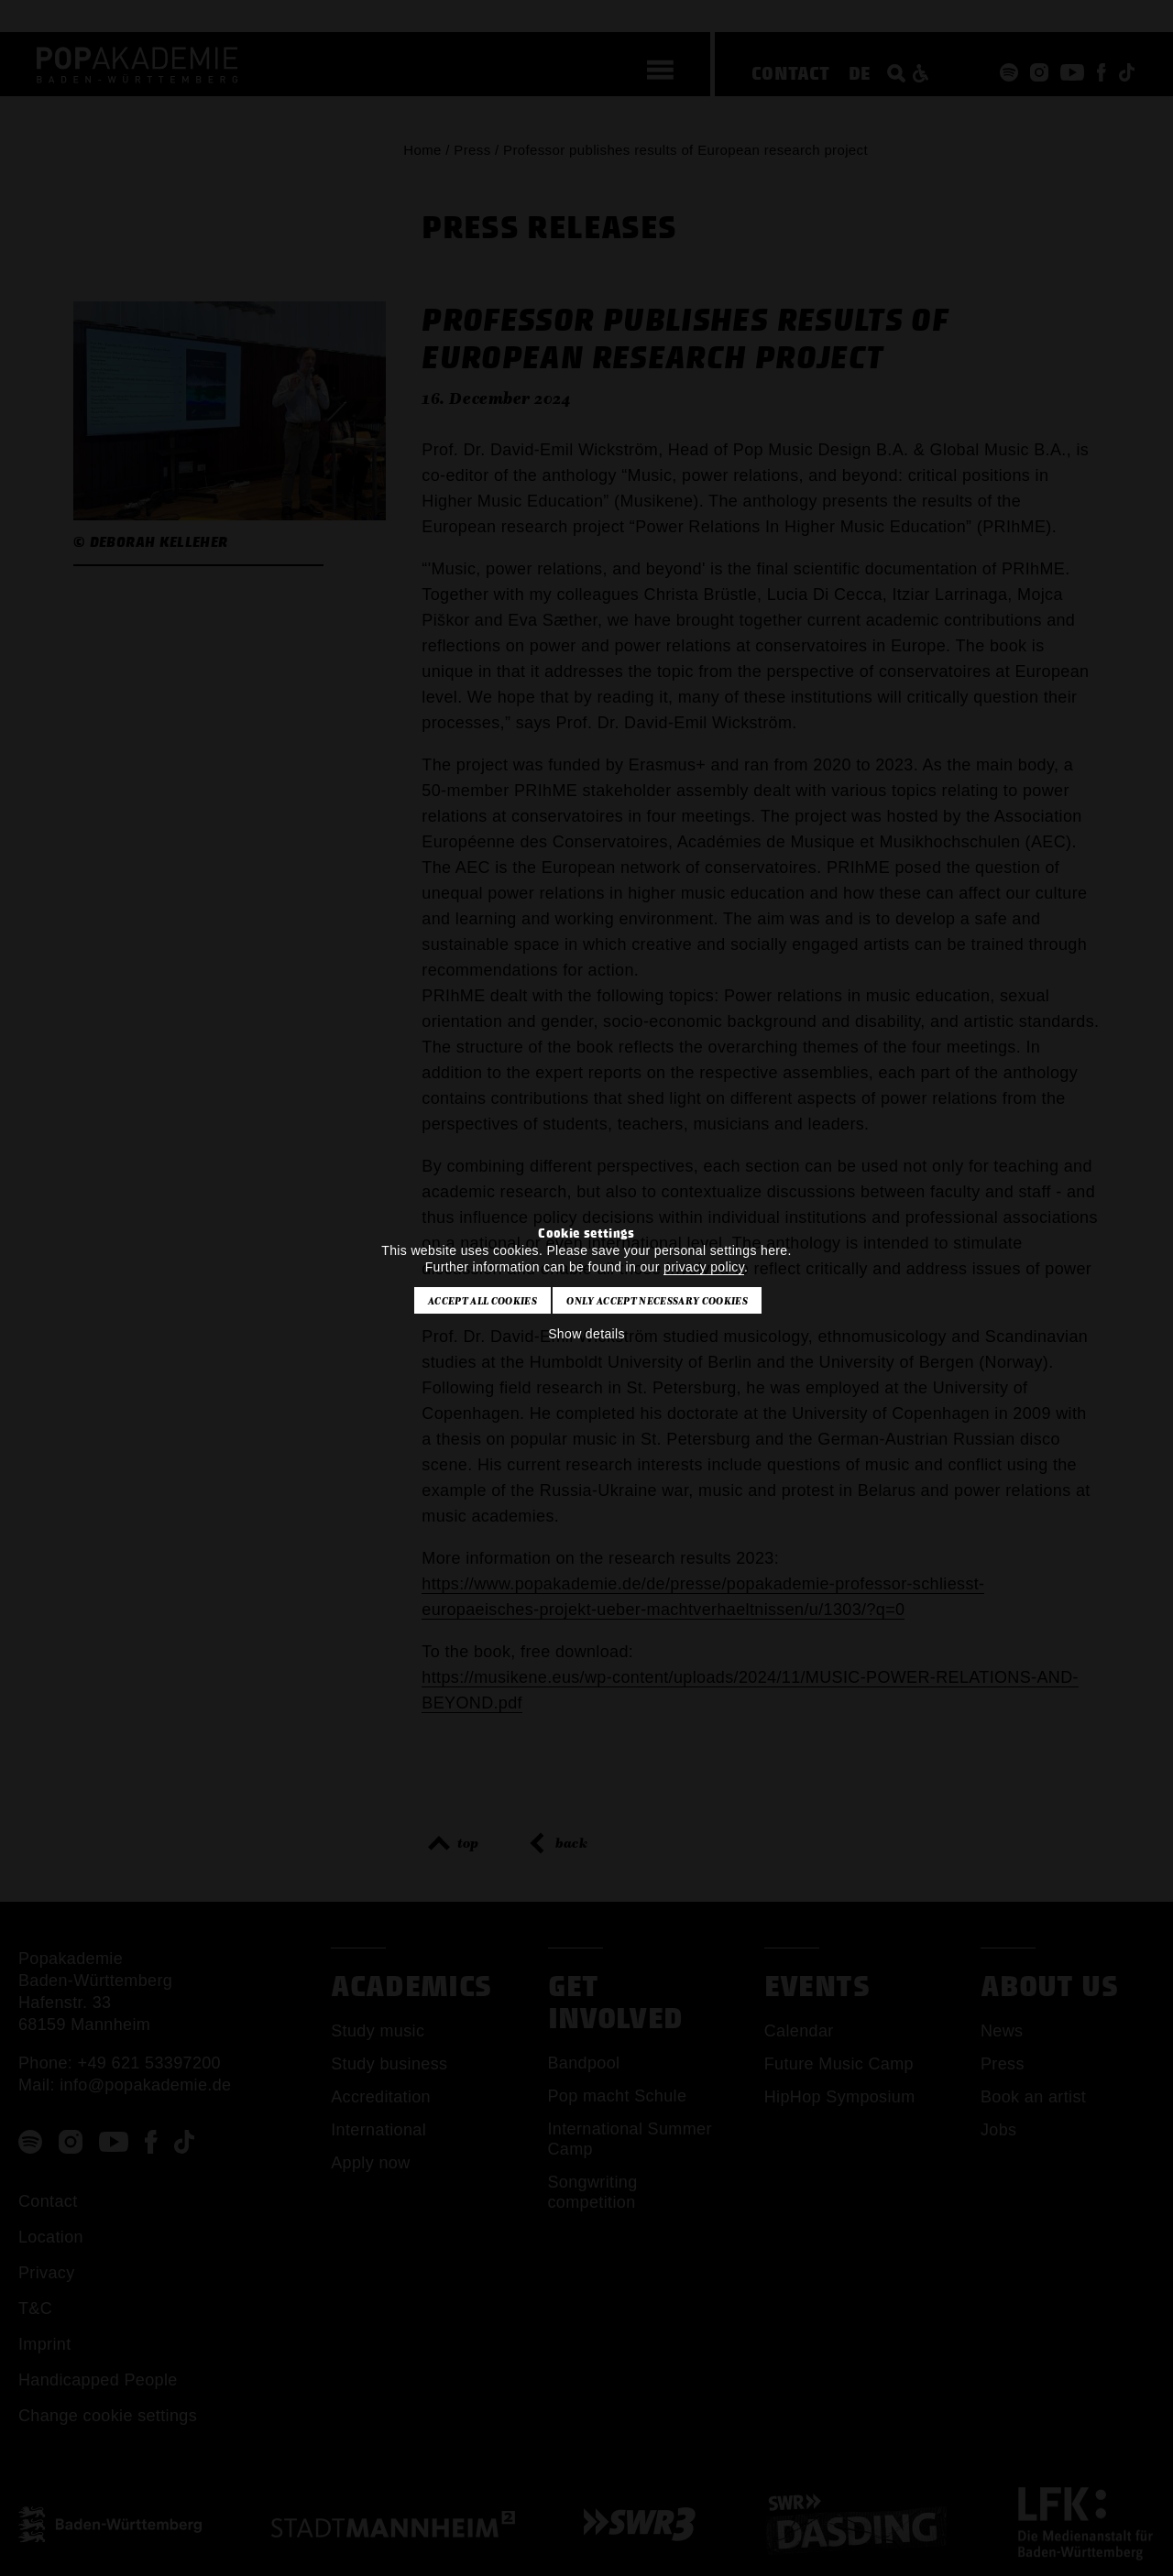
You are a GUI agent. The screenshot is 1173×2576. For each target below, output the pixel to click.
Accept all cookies (482, 1300)
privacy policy (703, 1267)
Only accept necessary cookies (656, 1300)
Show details (586, 1333)
